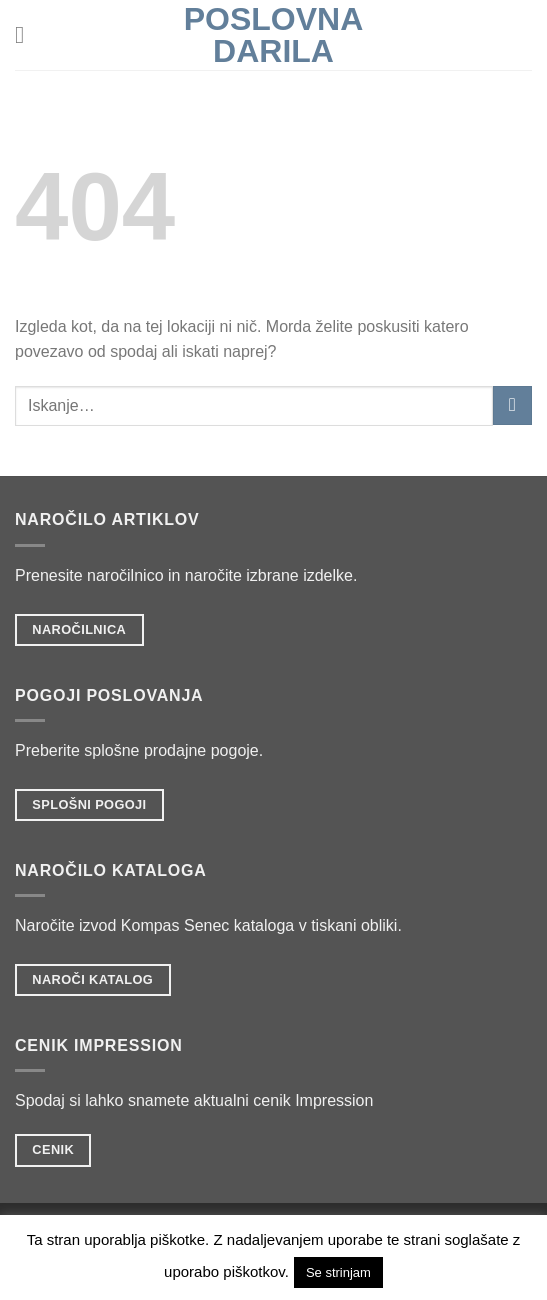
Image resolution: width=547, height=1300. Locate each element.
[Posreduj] (512, 405)
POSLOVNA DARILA (274, 35)
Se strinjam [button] (338, 1272)
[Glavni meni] (27, 34)
